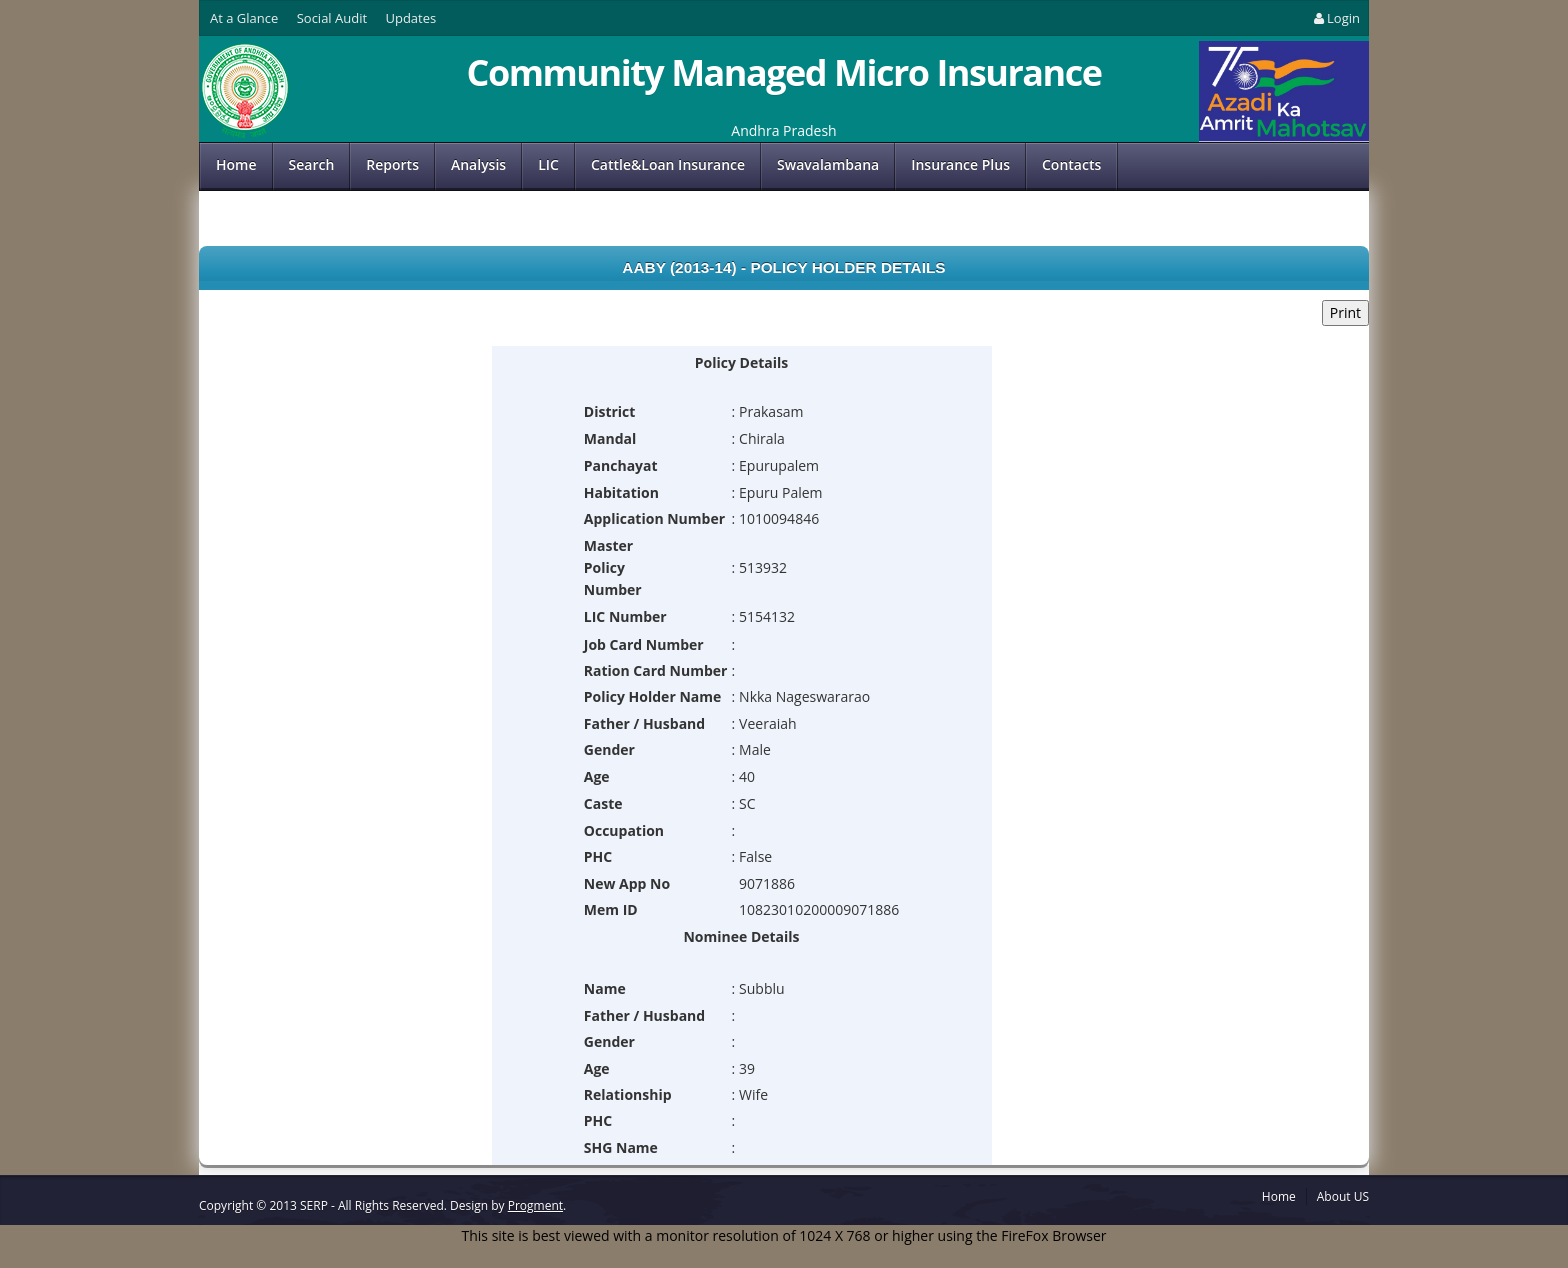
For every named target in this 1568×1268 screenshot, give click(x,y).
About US (1343, 1196)
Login (1335, 18)
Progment (535, 1205)
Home (236, 164)
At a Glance (244, 18)
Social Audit (332, 18)
